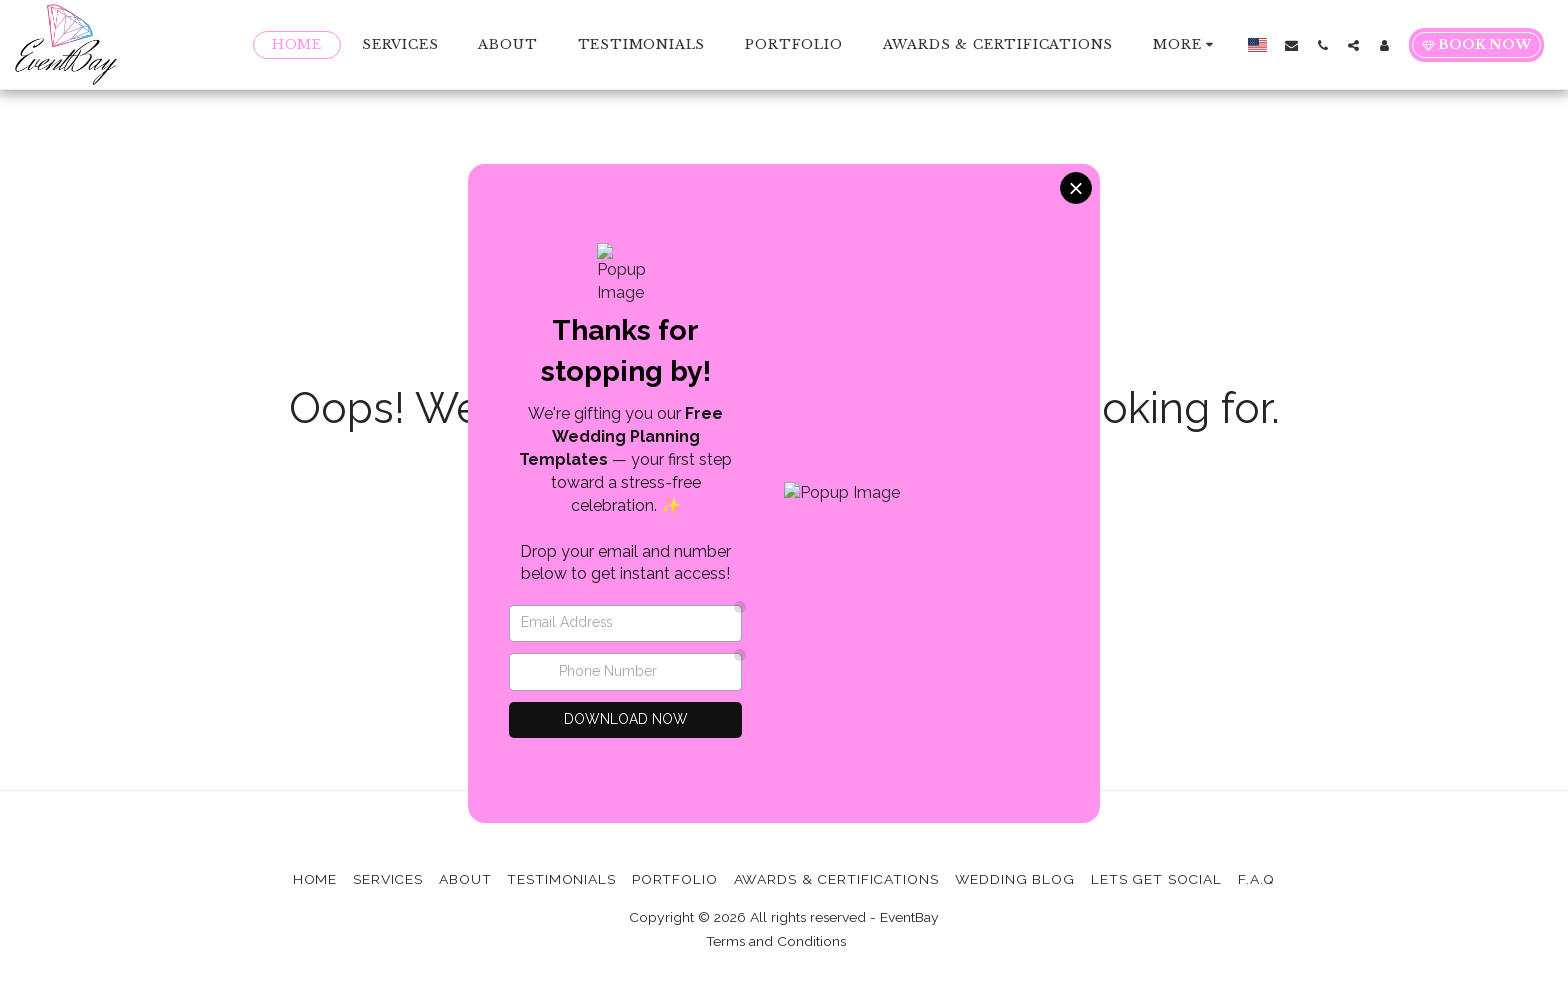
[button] (1291, 45)
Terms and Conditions (776, 941)
